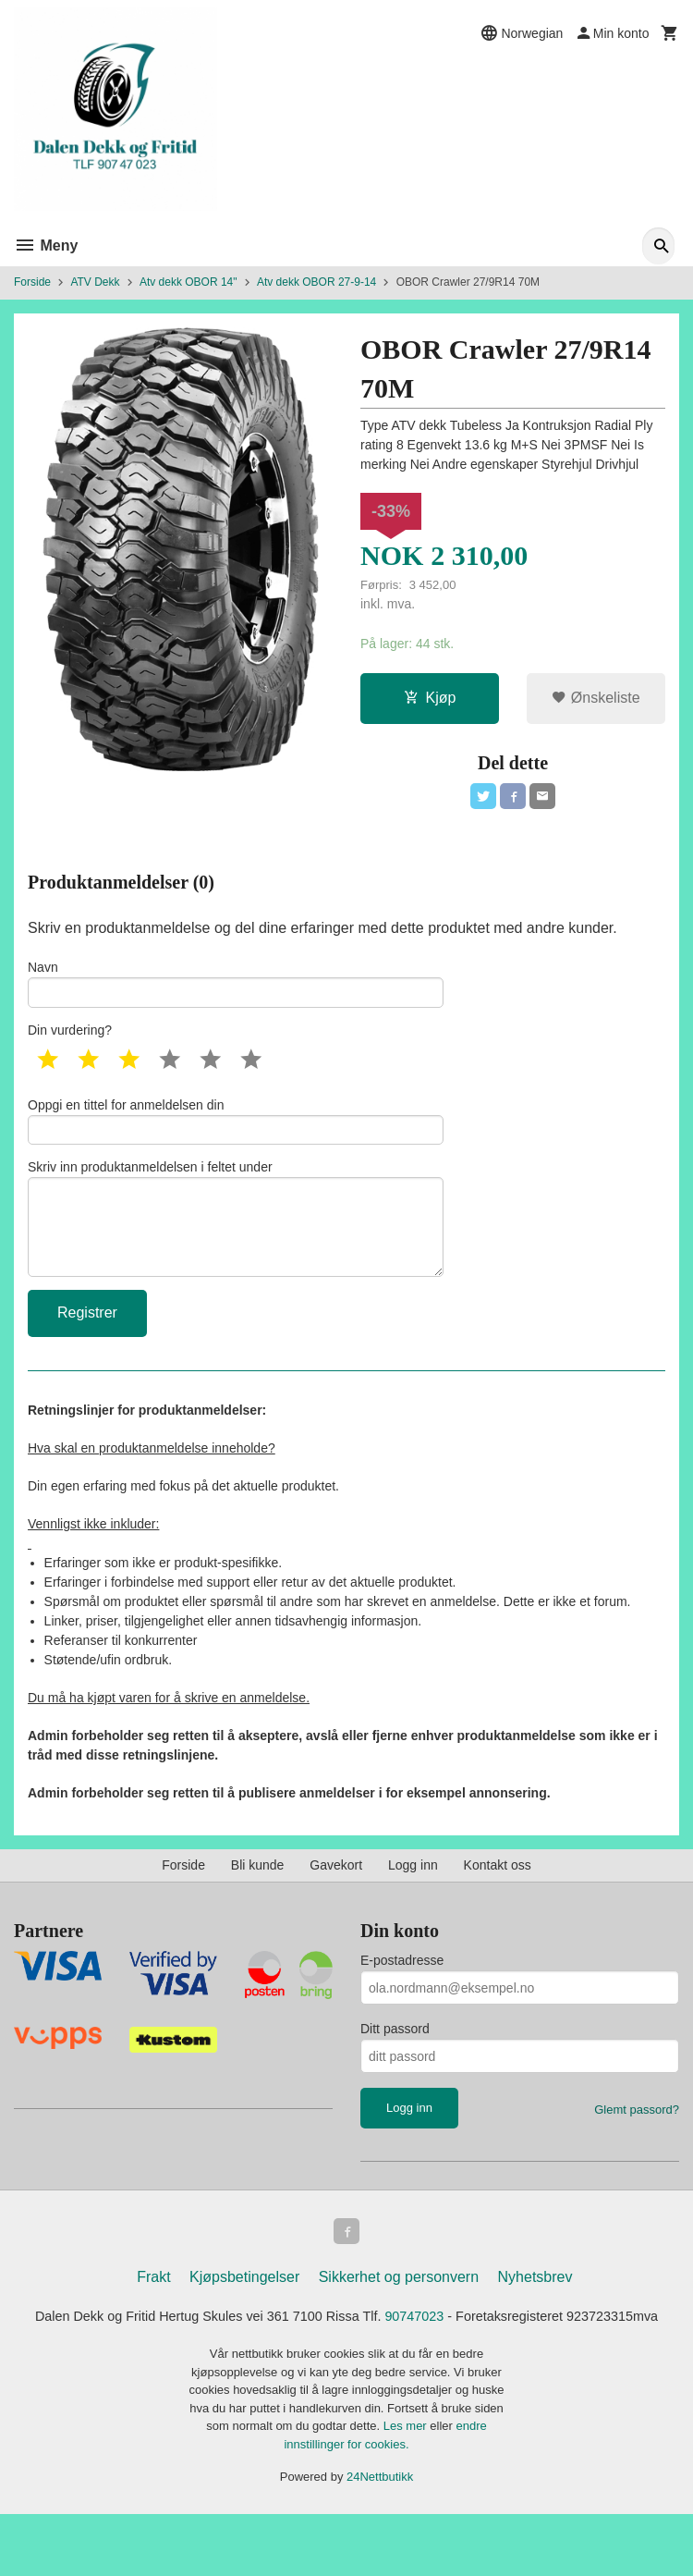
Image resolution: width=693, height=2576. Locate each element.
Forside (32, 282)
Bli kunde (258, 1899)
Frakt (153, 2314)
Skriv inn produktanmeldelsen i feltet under (236, 1243)
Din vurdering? (70, 1042)
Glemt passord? (636, 2144)
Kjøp (430, 700)
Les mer (407, 2488)
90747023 (474, 2354)
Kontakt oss (497, 1899)
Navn (236, 992)
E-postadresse (402, 1994)
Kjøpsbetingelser (244, 2314)
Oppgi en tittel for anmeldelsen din (236, 1135)
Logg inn (413, 1899)
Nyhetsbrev (535, 2314)
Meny (46, 245)
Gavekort (336, 1899)
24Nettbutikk (379, 2538)
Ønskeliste (595, 700)
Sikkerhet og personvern (399, 2314)
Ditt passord (395, 2062)
